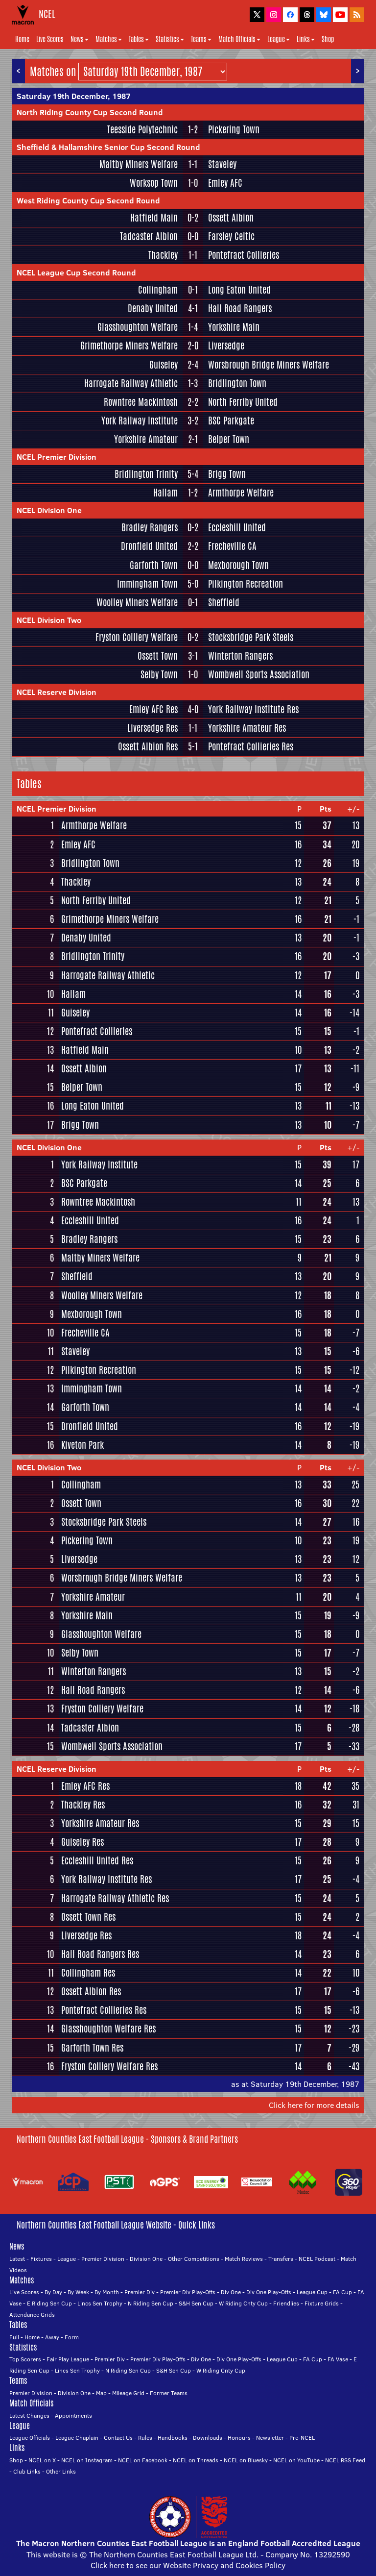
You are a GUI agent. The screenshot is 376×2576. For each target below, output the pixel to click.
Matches (108, 39)
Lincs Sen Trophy (99, 2303)
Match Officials (239, 39)
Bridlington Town (237, 383)
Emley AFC (225, 183)
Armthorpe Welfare (241, 492)
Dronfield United (149, 546)
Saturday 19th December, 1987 (74, 96)
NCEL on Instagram (87, 2460)
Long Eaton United (239, 290)
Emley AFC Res (153, 709)
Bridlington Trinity (146, 474)
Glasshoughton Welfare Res (108, 2028)
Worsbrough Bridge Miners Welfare (268, 365)
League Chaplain (76, 2437)
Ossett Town (158, 656)
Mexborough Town (238, 565)
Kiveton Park (82, 1445)
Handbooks (173, 2437)
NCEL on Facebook (142, 2460)
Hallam (165, 492)
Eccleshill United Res (97, 1860)
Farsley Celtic (231, 236)
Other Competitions (193, 2258)
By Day (53, 2292)
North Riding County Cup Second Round (90, 112)
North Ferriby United (243, 402)
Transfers (280, 2258)
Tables (139, 39)
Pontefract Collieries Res (250, 746)
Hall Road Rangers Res (100, 1954)
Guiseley (163, 365)
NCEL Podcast (317, 2258)
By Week (78, 2292)
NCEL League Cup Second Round (76, 272)
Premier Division (102, 2258)
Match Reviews (244, 2258)
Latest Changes (29, 2415)
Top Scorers (25, 2359)
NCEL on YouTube (296, 2460)
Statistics (170, 39)
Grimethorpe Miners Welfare (129, 345)
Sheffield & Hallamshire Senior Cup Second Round (108, 147)
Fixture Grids (322, 2303)
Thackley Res (83, 1804)
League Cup (312, 2292)
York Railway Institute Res (253, 709)
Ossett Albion (231, 217)
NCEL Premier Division (56, 456)
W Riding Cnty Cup (243, 2303)
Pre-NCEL (302, 2437)
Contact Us (118, 2437)
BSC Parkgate (231, 420)
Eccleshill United (237, 527)
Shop (328, 39)
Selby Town (159, 674)
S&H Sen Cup (196, 2303)
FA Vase (338, 2359)
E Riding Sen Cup (49, 2303)
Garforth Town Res (92, 2048)
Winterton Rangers (240, 656)
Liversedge (226, 345)
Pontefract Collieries (243, 255)
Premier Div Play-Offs (187, 2292)
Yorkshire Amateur (146, 439)
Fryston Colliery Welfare (136, 637)
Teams (201, 39)
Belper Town (228, 439)
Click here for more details (314, 2105)
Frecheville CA (232, 546)
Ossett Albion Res (148, 746)
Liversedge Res (152, 728)
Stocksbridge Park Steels (250, 637)
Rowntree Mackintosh (141, 402)
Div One (231, 2292)
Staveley (222, 164)
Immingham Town (147, 584)
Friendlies (286, 2303)
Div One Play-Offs (268, 2292)
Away (52, 2337)
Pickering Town (233, 129)
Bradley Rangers (149, 527)
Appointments (73, 2415)
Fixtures (41, 2258)
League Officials (29, 2437)
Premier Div (139, 2292)
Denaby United (153, 308)
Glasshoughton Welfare (137, 327)
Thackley (163, 255)
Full (14, 2337)
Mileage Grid (128, 2393)
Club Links (27, 2471)
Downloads (207, 2437)
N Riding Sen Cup (150, 2303)
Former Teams (169, 2393)
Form (72, 2337)
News (79, 39)
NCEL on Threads (195, 2460)
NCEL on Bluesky (246, 2460)
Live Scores (50, 39)
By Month (106, 2292)
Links (306, 39)
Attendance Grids (32, 2314)
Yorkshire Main (233, 327)
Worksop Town (154, 183)
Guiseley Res (82, 1842)
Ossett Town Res (88, 1917)
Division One (146, 2258)
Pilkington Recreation (245, 584)
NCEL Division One (49, 510)
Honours (239, 2437)
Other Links (61, 2471)
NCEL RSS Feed (345, 2460)
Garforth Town (154, 565)
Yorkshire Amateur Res (247, 728)
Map (101, 2393)
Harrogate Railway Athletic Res (115, 1898)
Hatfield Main (154, 217)
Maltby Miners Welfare (138, 164)
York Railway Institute (139, 420)
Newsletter (270, 2437)
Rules (145, 2437)
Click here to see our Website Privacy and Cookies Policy (188, 2565)
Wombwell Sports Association (258, 674)
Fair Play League (68, 2359)
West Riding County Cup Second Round (88, 200)
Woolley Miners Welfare (137, 602)
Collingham (158, 290)
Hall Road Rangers (240, 308)
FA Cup (342, 2292)
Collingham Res (88, 1973)
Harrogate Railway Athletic (131, 383)
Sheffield (223, 602)
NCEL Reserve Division (56, 692)
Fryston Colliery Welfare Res (109, 2066)
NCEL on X (42, 2460)
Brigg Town (227, 474)
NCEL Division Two (49, 620)
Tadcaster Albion (149, 236)
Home (22, 39)
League (278, 39)
